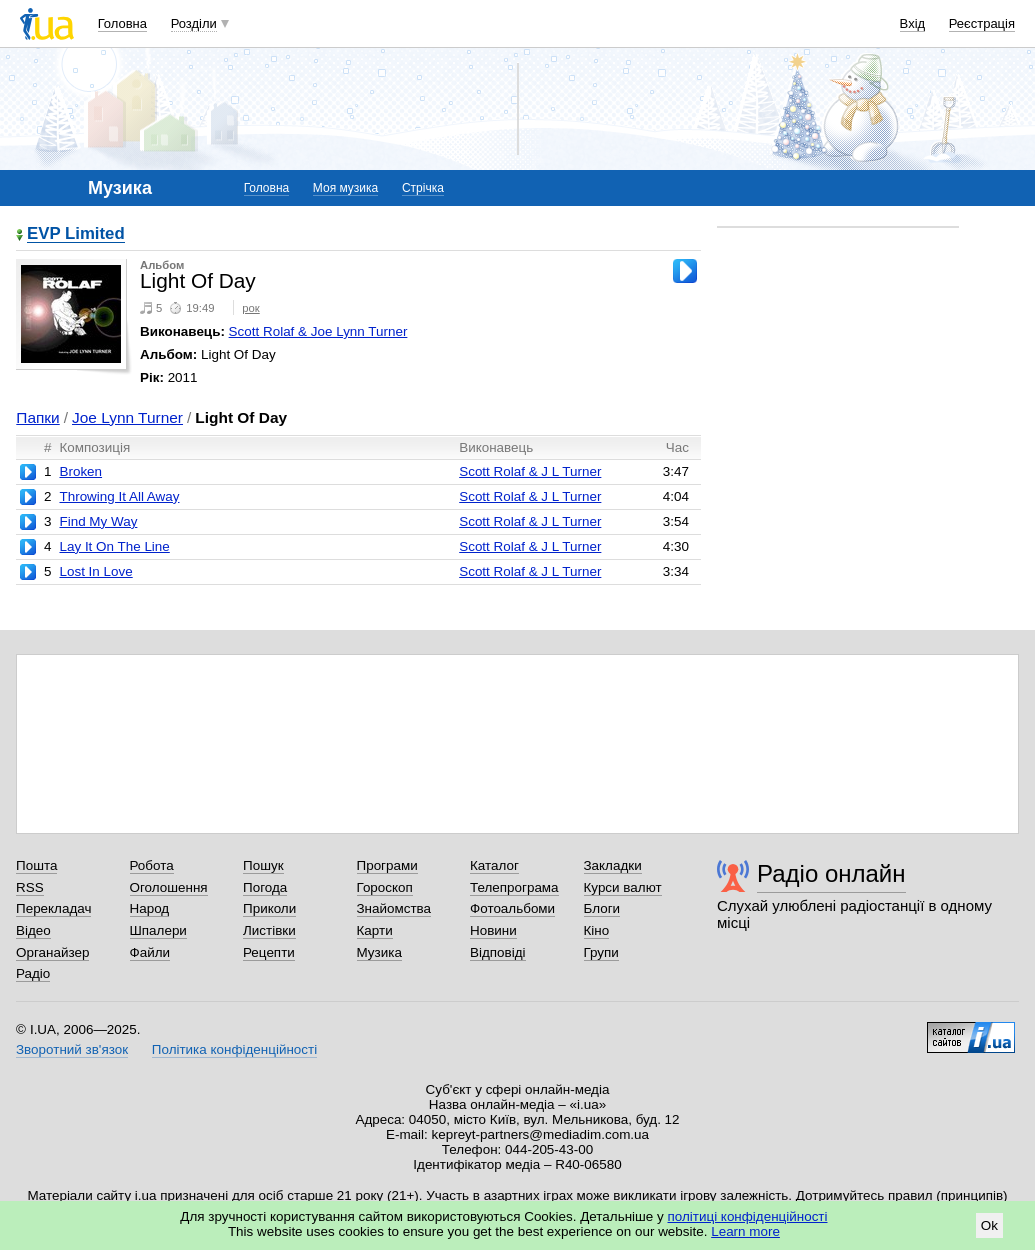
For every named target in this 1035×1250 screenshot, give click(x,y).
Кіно (597, 930)
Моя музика (345, 188)
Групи (601, 952)
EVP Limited (76, 234)
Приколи (269, 908)
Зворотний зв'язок (72, 1049)
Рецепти (269, 952)
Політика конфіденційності (234, 1049)
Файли (150, 952)
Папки (37, 417)
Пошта (36, 865)
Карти (375, 930)
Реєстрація (982, 23)
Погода (265, 887)
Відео (33, 930)
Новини (493, 930)
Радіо (33, 973)
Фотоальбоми (512, 908)
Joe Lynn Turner (127, 417)
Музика (379, 952)
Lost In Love (95, 571)
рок (250, 308)
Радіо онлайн (831, 873)
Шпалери (158, 930)
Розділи (194, 23)
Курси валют (623, 887)
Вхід (913, 23)
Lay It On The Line (114, 546)
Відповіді (498, 952)
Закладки (613, 865)
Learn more (745, 1231)
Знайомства (394, 908)
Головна (122, 23)
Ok (989, 1225)
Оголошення (169, 887)
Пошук (263, 865)
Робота (152, 865)
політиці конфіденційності (748, 1216)
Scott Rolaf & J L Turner (530, 471)
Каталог (494, 865)
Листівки (269, 930)
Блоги (602, 908)
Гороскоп (385, 887)
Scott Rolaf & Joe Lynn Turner (318, 331)
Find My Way (98, 521)
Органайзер (52, 952)
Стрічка (423, 188)
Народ (150, 908)
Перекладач (53, 908)
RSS (30, 887)
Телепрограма (514, 887)
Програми (387, 865)
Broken (80, 471)
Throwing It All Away (119, 496)
